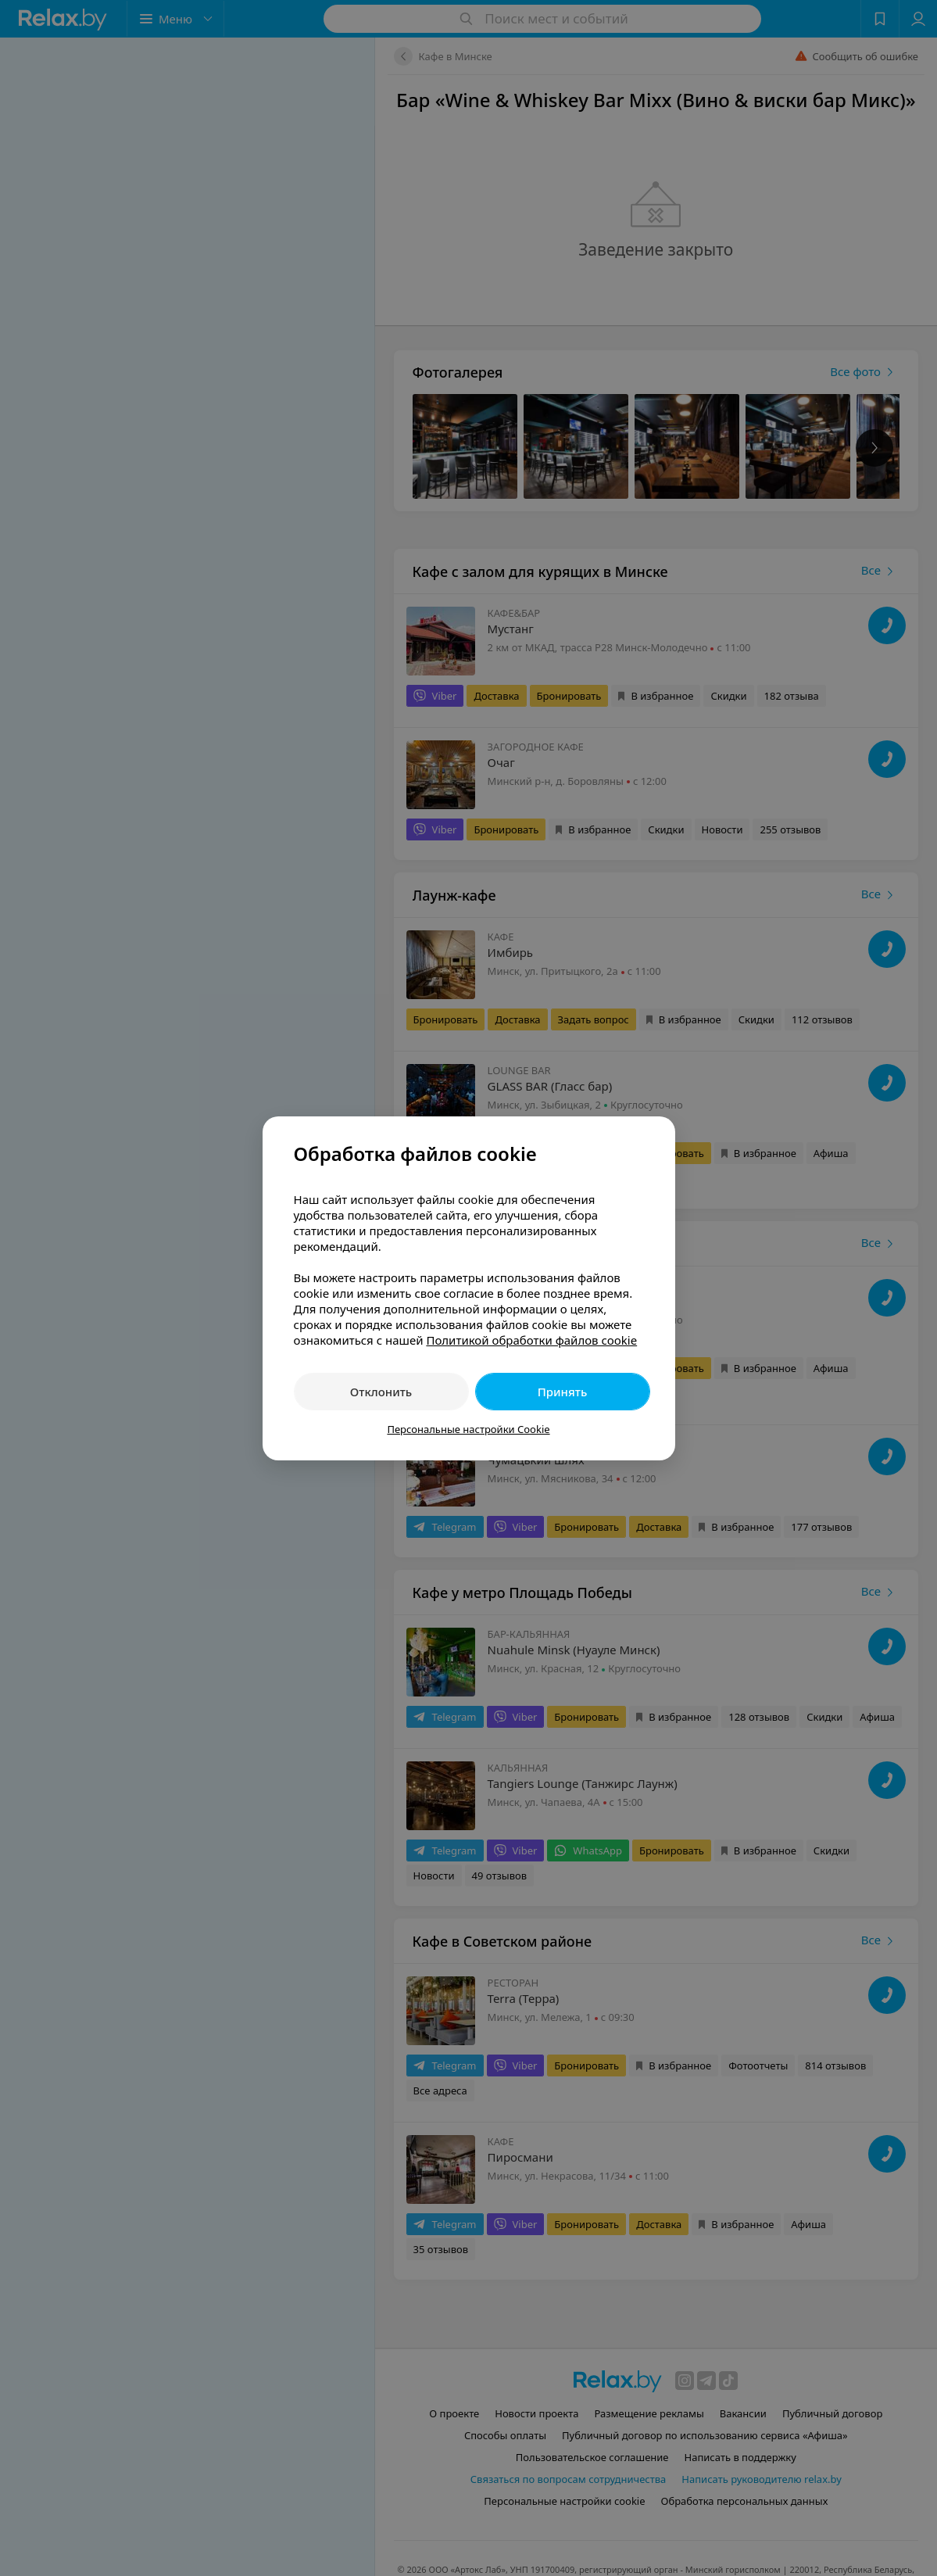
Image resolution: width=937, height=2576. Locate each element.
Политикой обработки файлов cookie (531, 1340)
